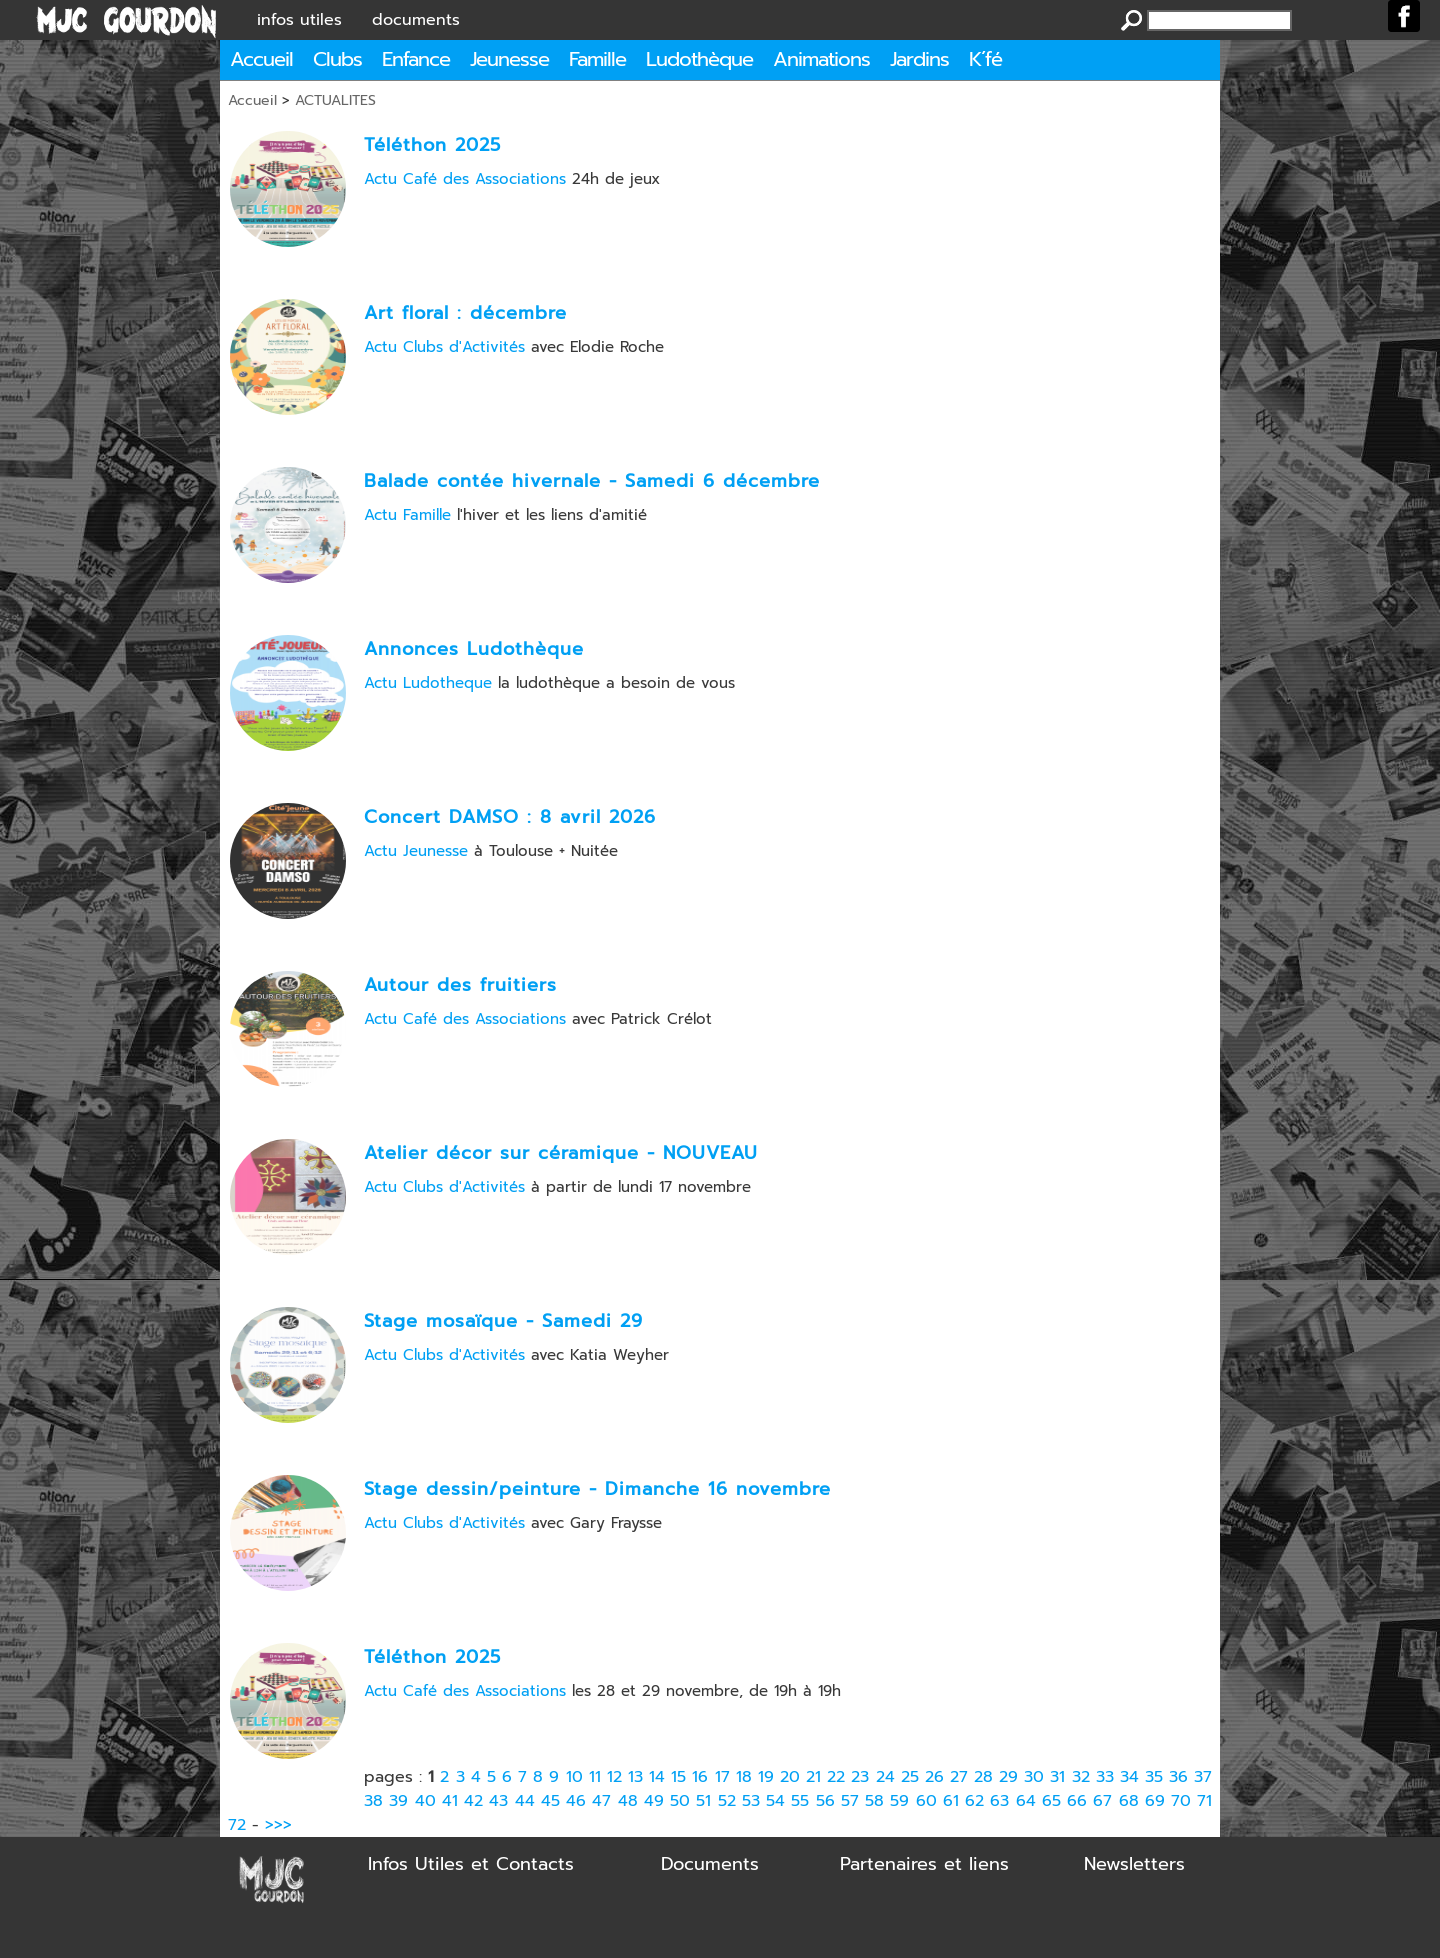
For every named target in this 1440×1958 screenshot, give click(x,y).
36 (1178, 1777)
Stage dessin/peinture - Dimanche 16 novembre (597, 1489)
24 (885, 1777)
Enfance (416, 59)
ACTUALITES (335, 100)
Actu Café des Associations (465, 179)
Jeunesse (509, 59)
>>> (278, 1825)
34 (1129, 1777)
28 (983, 1777)
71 (1204, 1801)
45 (550, 1801)
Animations (821, 59)
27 (959, 1777)
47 (601, 1801)
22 (836, 1777)
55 (800, 1801)
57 (850, 1801)
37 (1203, 1777)
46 (576, 1801)
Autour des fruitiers (460, 985)
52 (727, 1801)
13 (635, 1777)
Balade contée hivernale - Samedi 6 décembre (592, 481)
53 (751, 1801)
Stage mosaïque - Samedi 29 (503, 1321)
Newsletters (1134, 1864)
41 (450, 1801)
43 (498, 1801)
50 (680, 1801)
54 (775, 1801)
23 (860, 1777)
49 (654, 1801)
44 (525, 1801)
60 (926, 1801)
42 (473, 1801)
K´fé (985, 59)
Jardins (919, 59)
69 (1155, 1801)
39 (398, 1801)
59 (899, 1801)
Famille (597, 59)
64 (1026, 1801)
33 (1105, 1777)
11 (595, 1777)
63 (999, 1801)
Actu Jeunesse (416, 851)
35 (1154, 1777)
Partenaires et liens (924, 1864)
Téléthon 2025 (432, 145)
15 (678, 1777)
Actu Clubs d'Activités (444, 347)
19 (766, 1777)
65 (1051, 1801)
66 (1077, 1801)
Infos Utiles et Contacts (471, 1864)
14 (657, 1777)
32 (1081, 1777)
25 (910, 1777)
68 (1129, 1801)
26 (934, 1777)
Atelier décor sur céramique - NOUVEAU (561, 1153)
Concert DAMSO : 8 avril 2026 (510, 817)
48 (628, 1801)
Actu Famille (407, 515)
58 (874, 1801)
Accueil (261, 59)
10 (574, 1777)
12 (614, 1777)
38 (373, 1801)
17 (722, 1777)
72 (237, 1825)
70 (1181, 1801)
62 (974, 1801)
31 (1057, 1777)
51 (703, 1801)
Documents (710, 1864)
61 (951, 1801)
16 (700, 1777)
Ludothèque (699, 59)
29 (1008, 1777)
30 (1034, 1777)
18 (744, 1777)
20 (790, 1777)
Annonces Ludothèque (474, 649)
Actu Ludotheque (428, 683)
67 (1102, 1801)
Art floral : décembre (465, 313)
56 (825, 1801)
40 (425, 1801)
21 (813, 1777)
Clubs (337, 59)
